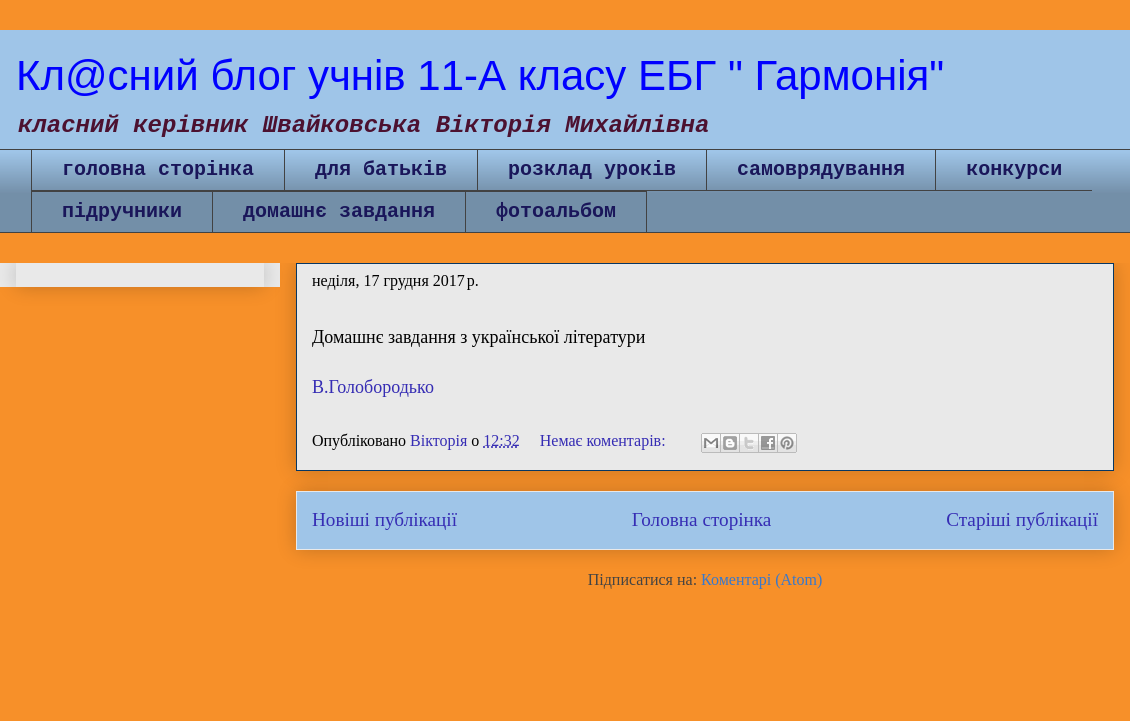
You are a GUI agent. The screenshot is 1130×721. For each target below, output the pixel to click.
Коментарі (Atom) (761, 579)
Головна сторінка (702, 519)
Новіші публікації (384, 519)
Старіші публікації (1022, 519)
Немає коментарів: (605, 440)
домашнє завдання (339, 211)
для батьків (381, 169)
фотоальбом (556, 211)
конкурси (1014, 169)
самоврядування (821, 169)
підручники (122, 211)
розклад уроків (592, 169)
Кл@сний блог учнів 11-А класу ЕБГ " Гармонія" (480, 75)
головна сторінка (158, 169)
